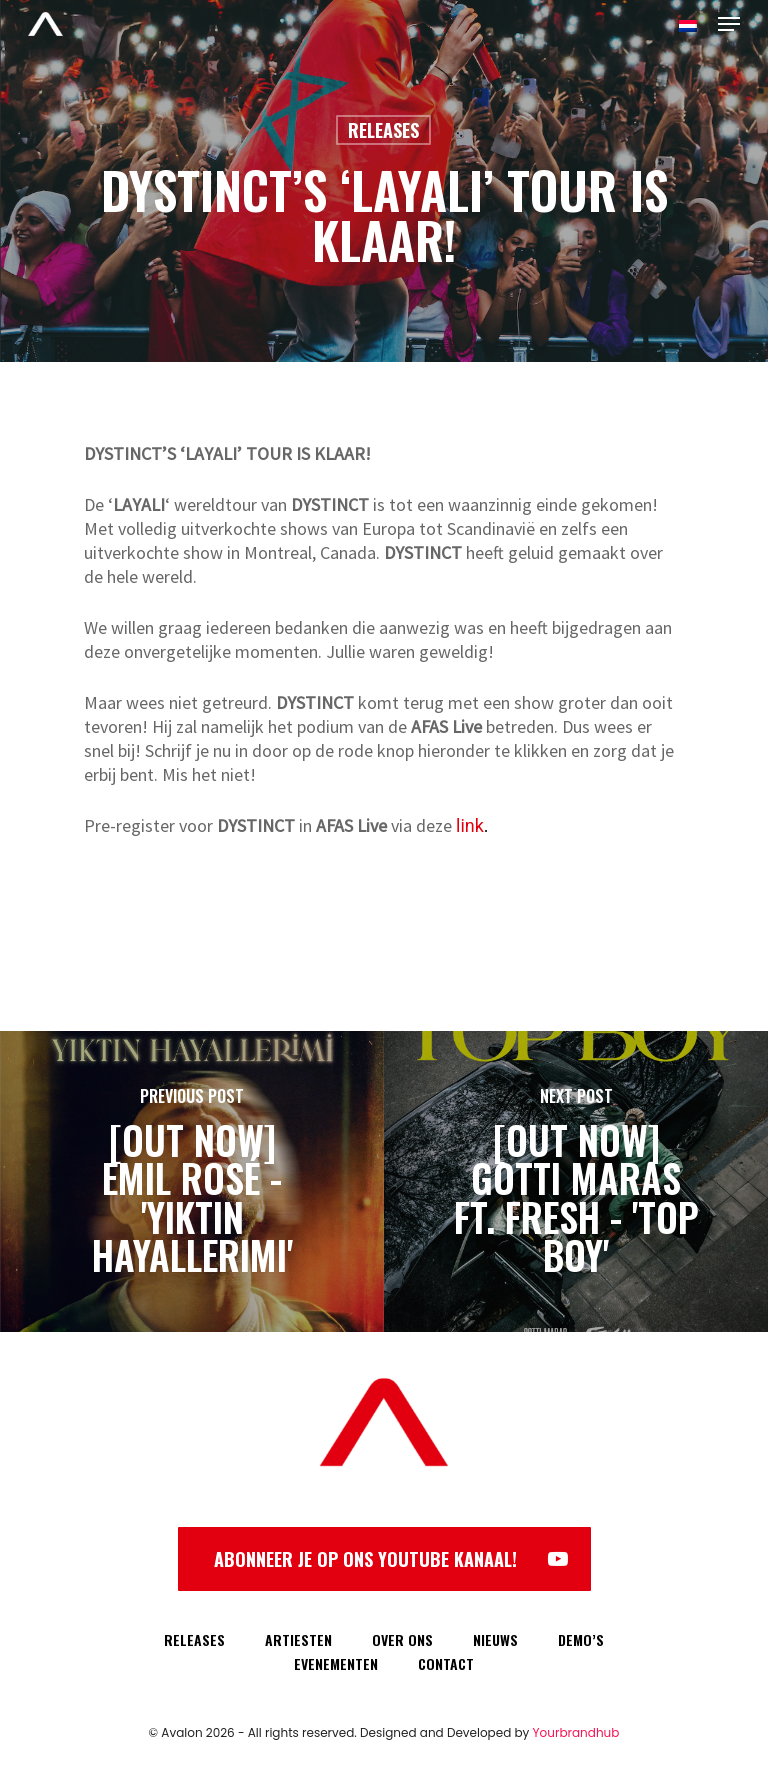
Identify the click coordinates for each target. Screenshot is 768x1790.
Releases (383, 130)
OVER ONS (402, 1639)
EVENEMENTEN (336, 1663)
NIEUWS (495, 1639)
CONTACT (446, 1663)
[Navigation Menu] (729, 24)
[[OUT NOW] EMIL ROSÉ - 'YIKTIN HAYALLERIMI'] (192, 1181)
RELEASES (194, 1639)
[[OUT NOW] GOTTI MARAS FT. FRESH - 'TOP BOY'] (576, 1181)
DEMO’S (581, 1639)
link (470, 825)
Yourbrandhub (576, 1732)
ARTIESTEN (298, 1639)
